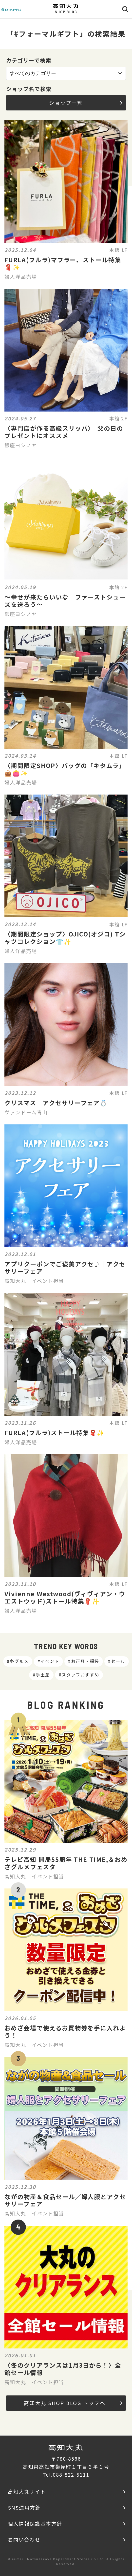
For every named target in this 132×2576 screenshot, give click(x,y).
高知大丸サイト (27, 2491)
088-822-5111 (71, 2474)
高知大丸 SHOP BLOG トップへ (73, 2403)
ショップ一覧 (85, 102)
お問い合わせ (24, 2539)
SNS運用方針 (24, 2507)
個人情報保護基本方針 (35, 2523)
